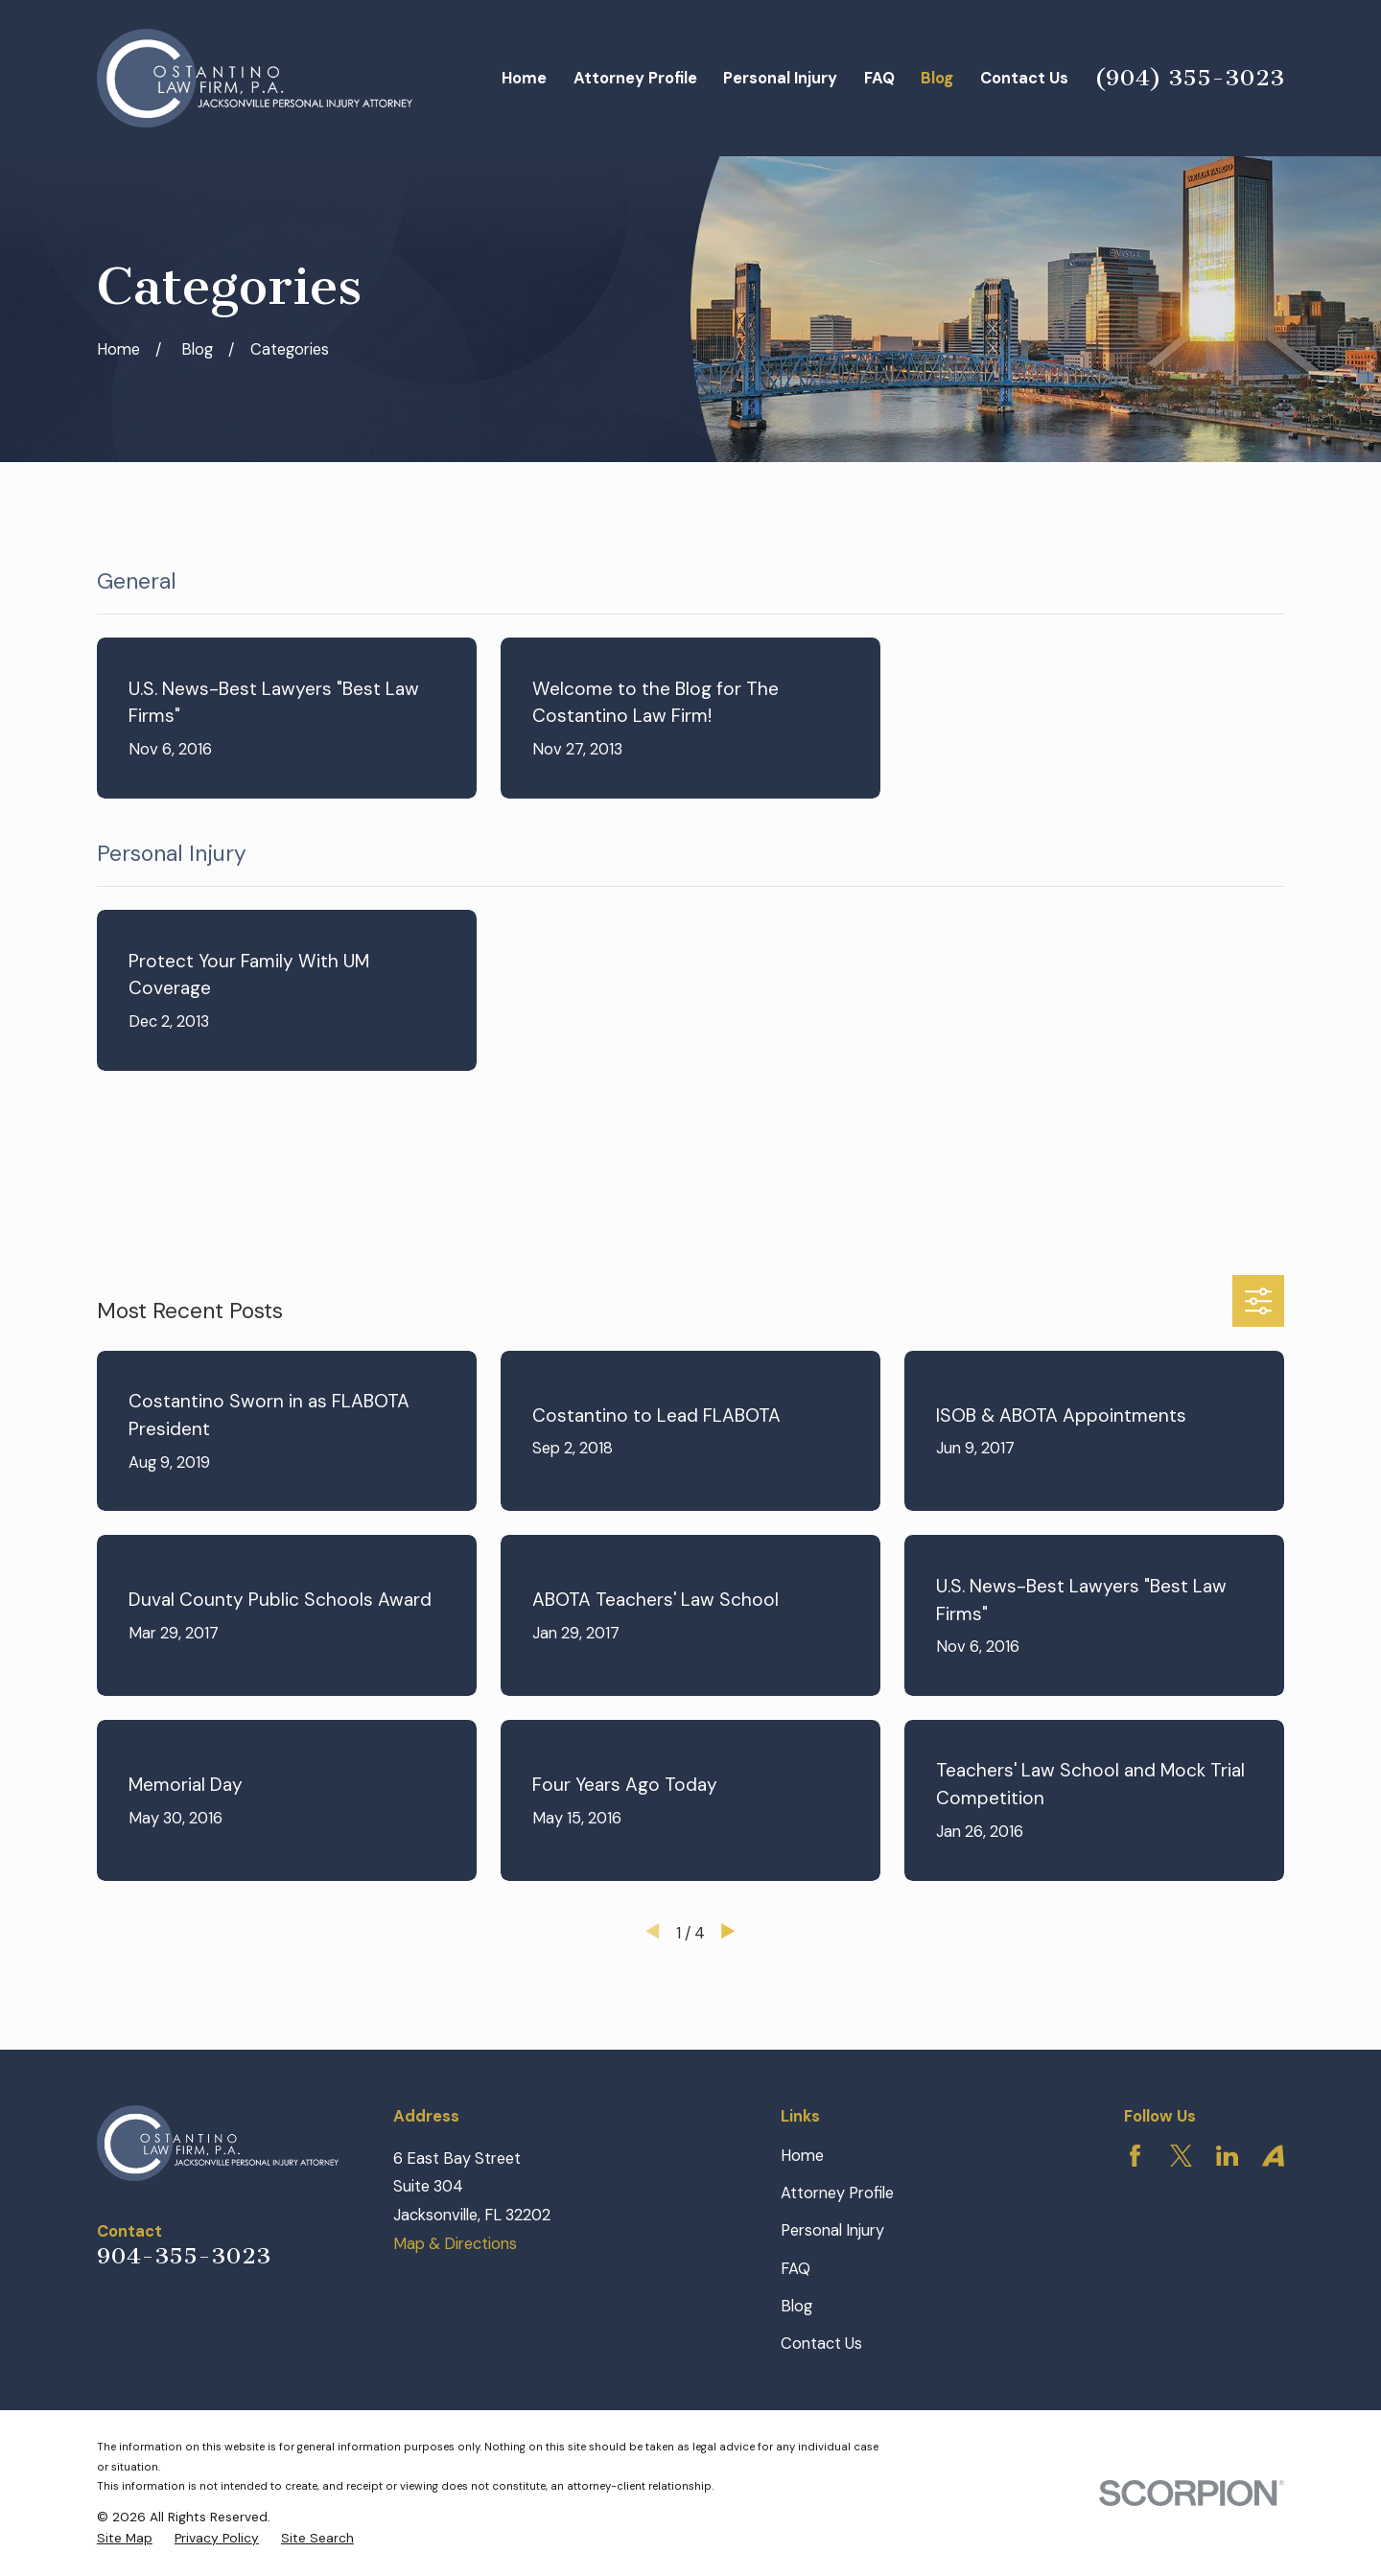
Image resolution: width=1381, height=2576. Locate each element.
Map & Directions (455, 2244)
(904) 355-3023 (1189, 77)
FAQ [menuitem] (879, 78)
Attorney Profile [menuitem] (635, 78)
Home (802, 2156)
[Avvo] (1273, 2156)
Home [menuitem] (524, 78)
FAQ (795, 2269)
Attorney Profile (837, 2193)
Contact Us (821, 2343)
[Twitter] (1181, 2156)
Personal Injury (832, 2230)
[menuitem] (124, 2538)
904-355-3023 (183, 2255)
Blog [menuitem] (937, 78)
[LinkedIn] (1227, 2156)
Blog (796, 2306)
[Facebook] (1135, 2156)
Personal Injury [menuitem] (780, 78)
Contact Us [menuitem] (1024, 78)
